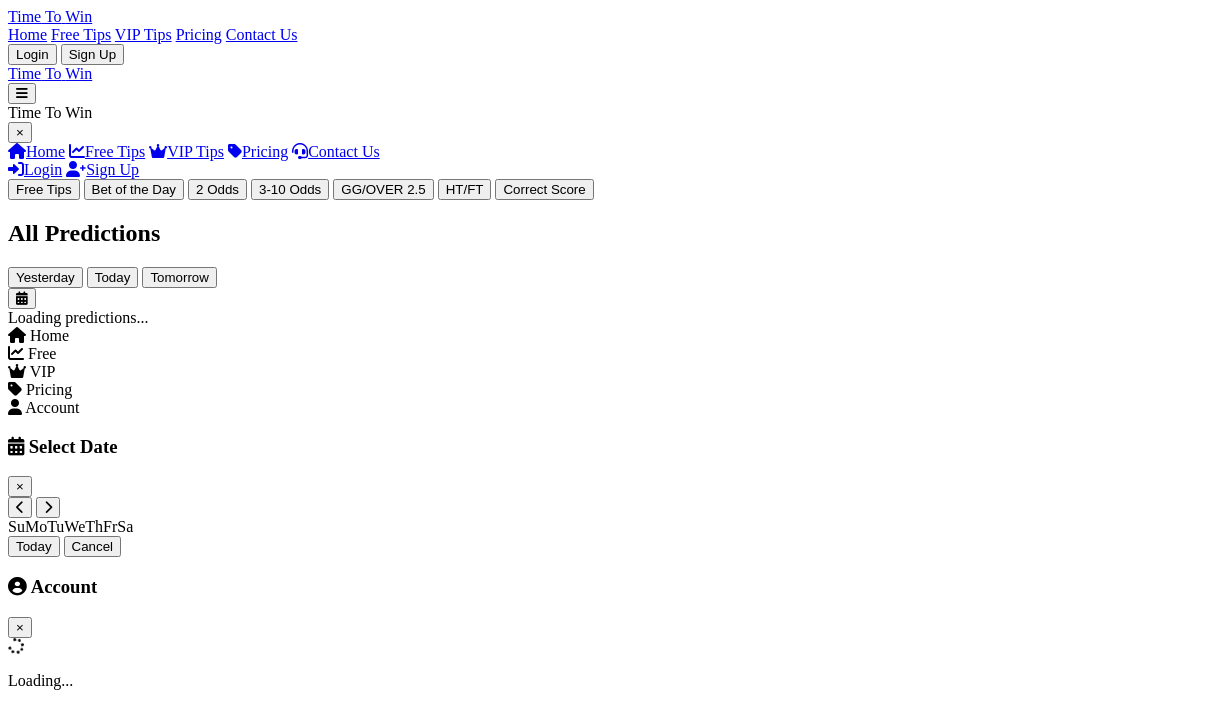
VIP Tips (143, 34)
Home (27, 34)
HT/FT (465, 189)
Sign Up (92, 54)
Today (113, 277)
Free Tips (81, 34)
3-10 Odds (290, 189)
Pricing (199, 34)
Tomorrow (179, 277)
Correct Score (544, 189)
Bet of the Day (134, 189)
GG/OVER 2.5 (383, 189)
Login (32, 54)
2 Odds (217, 189)
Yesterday (45, 277)
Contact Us (262, 34)
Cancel (93, 546)
